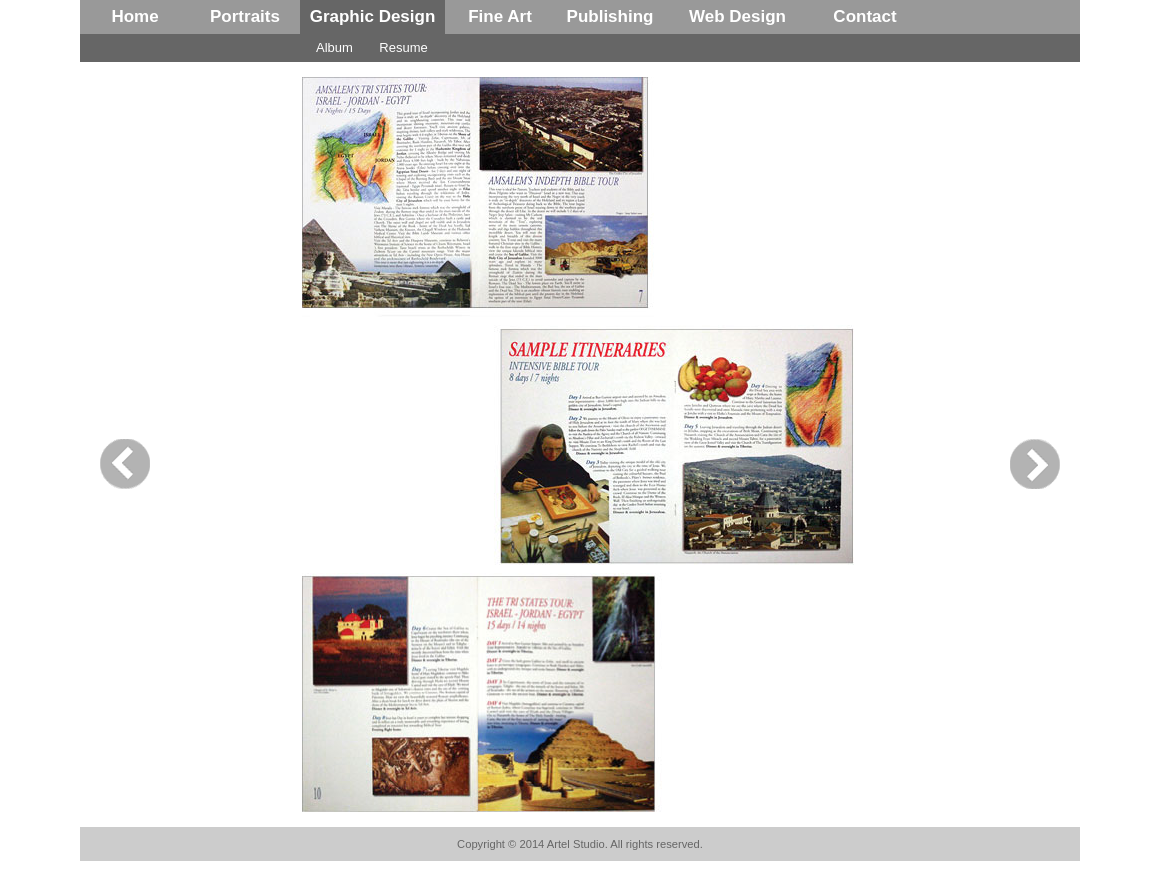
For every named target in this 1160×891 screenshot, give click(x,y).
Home (134, 16)
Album (334, 47)
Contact (864, 16)
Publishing (610, 16)
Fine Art (500, 16)
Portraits (245, 16)
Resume (403, 47)
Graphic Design (373, 16)
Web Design (737, 16)
